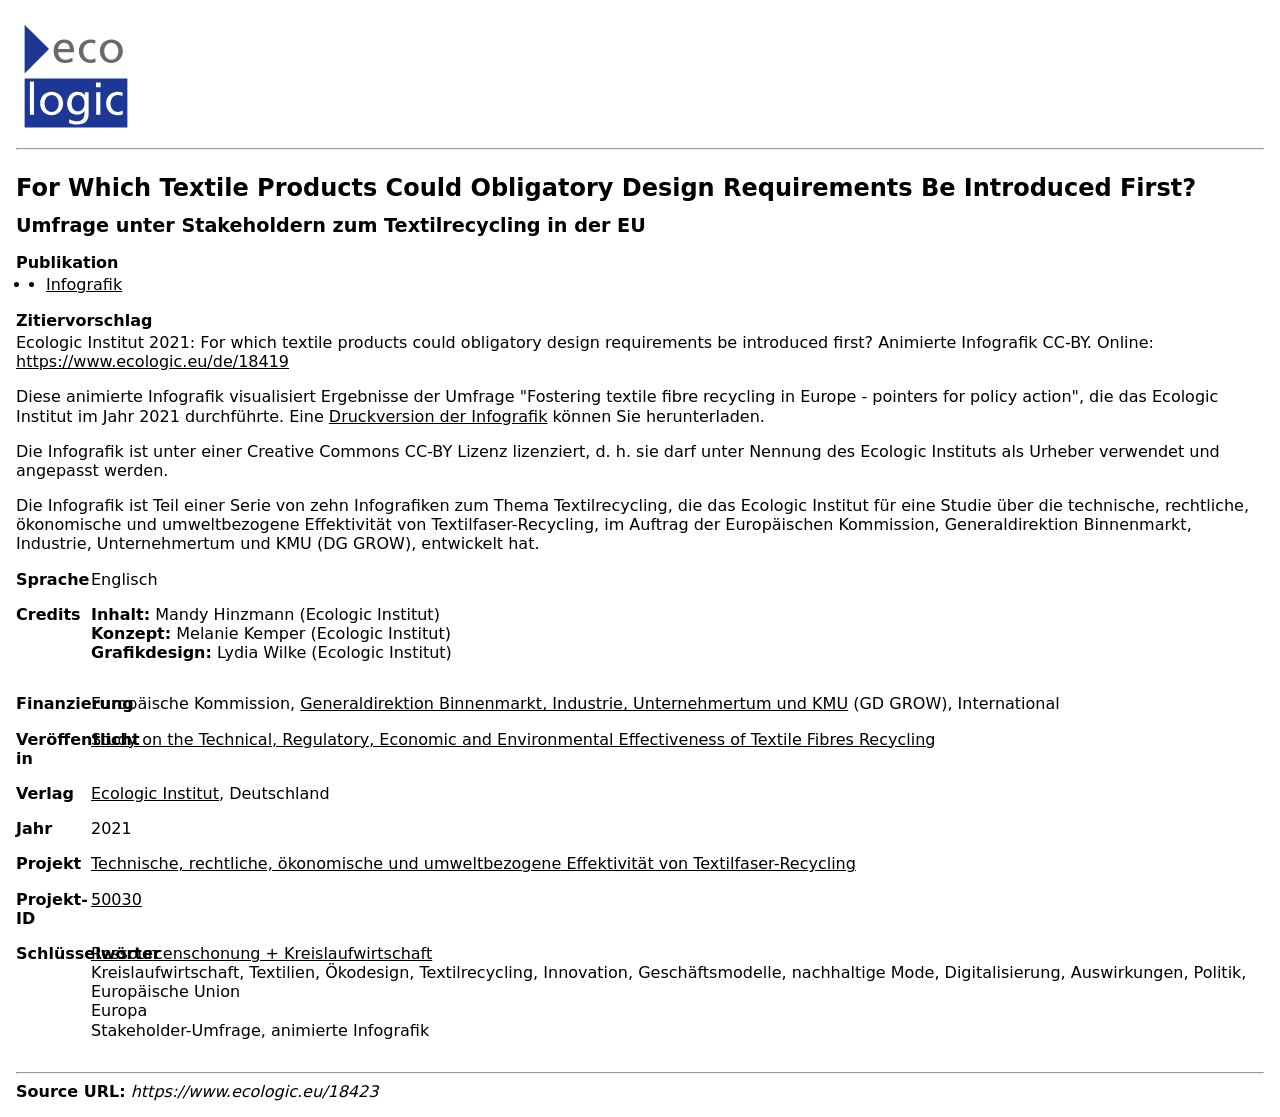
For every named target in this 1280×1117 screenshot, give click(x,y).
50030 (116, 899)
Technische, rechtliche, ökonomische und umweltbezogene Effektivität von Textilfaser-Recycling (473, 863)
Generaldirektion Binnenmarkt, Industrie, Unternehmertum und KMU (574, 703)
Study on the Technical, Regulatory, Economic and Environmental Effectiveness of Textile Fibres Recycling (513, 739)
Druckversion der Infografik (438, 416)
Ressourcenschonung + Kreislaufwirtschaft (261, 953)
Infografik (84, 284)
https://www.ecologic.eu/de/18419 (152, 361)
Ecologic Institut (155, 793)
